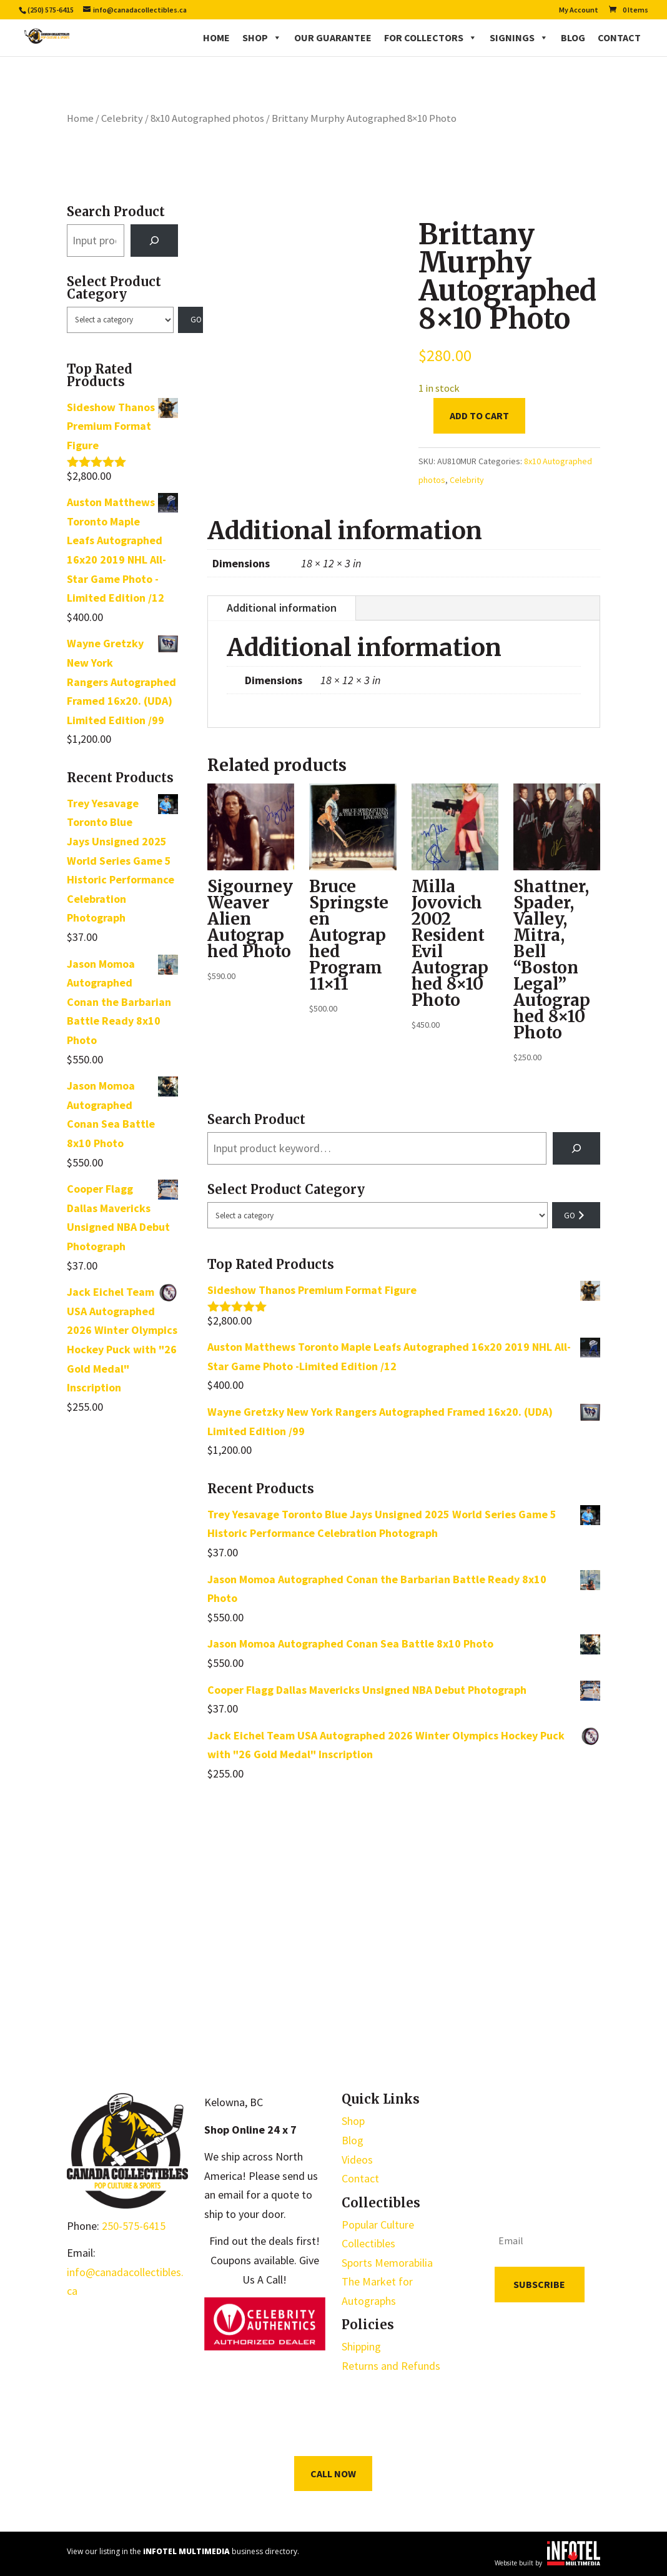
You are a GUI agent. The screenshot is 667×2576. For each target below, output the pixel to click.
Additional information (282, 607)
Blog (573, 37)
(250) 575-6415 (50, 9)
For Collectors (430, 37)
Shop (262, 37)
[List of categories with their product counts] (120, 320)
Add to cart (479, 415)
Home (216, 37)
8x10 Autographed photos (207, 118)
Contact (619, 37)
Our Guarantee (333, 37)
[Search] (154, 240)
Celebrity (122, 118)
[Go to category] (190, 320)
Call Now (333, 2473)
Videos (357, 2159)
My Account (578, 10)
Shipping (361, 2346)
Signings (519, 37)
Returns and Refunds (391, 2366)
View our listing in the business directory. (183, 2551)
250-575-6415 (134, 2226)
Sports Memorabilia (387, 2262)
